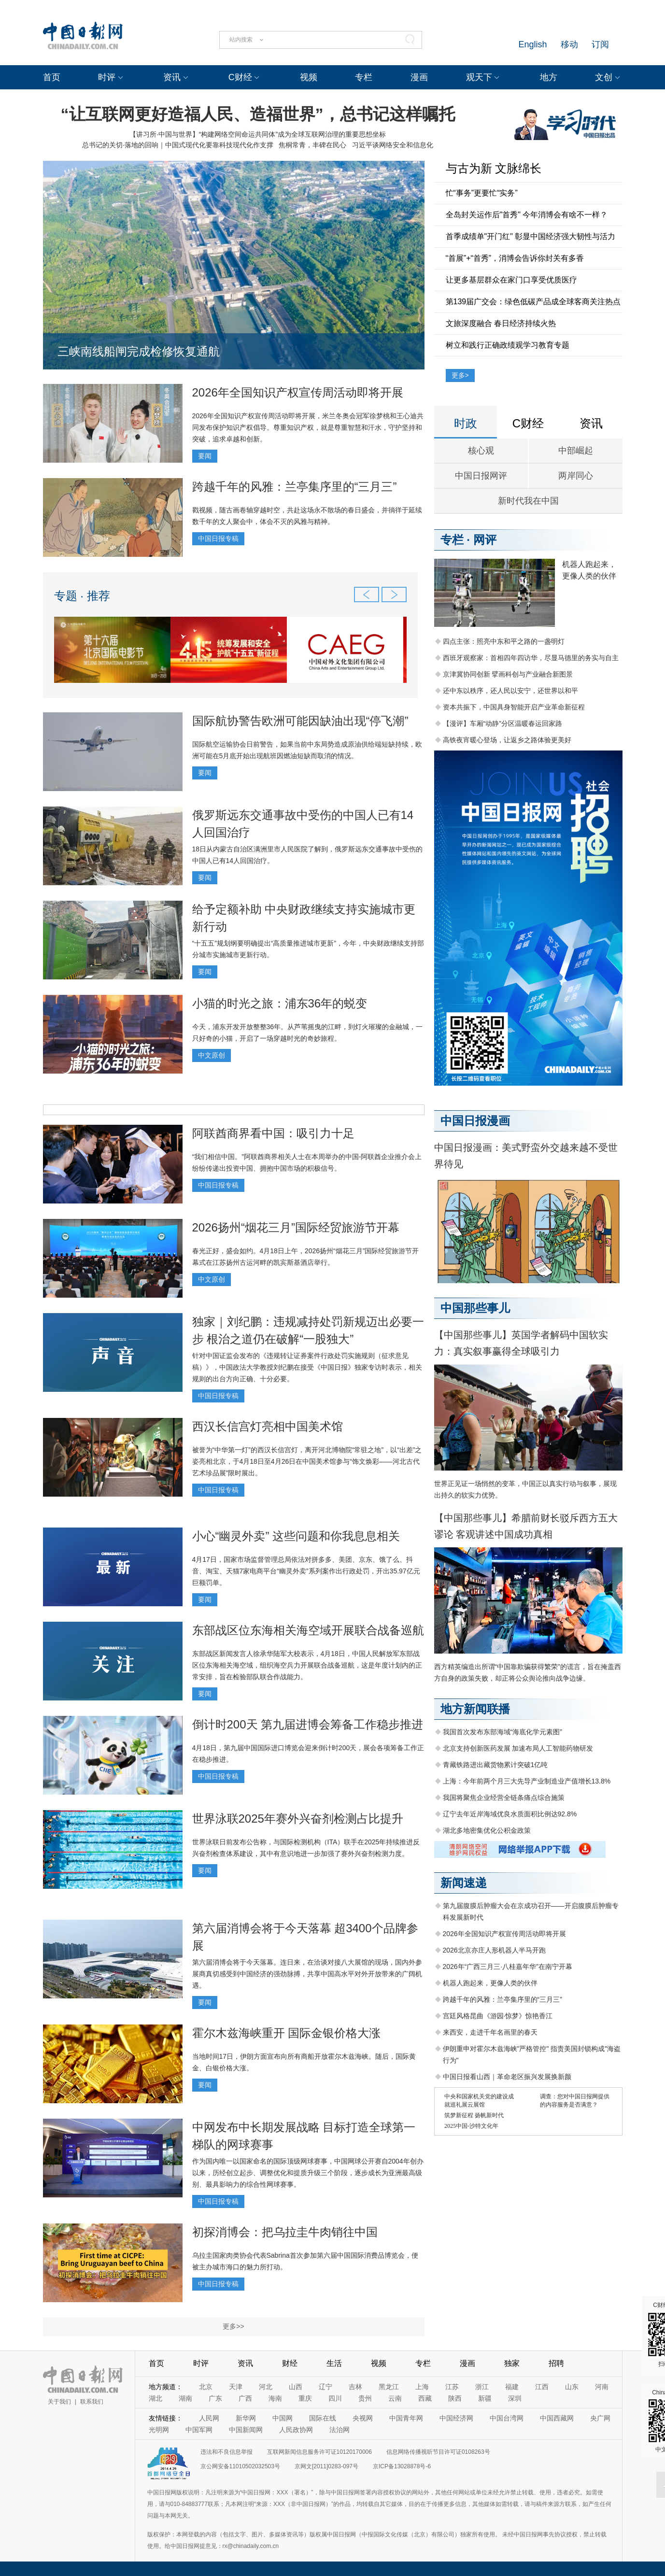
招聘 (556, 2363)
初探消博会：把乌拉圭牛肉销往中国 (285, 2231)
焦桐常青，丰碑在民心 (312, 145)
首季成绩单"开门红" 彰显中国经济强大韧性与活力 (531, 236)
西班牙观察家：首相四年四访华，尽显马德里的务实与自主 (531, 658)
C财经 (240, 77)
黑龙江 (389, 2387)
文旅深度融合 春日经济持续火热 (501, 323)
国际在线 (322, 2418)
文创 (603, 77)
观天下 (479, 77)
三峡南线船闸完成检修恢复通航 (138, 351)
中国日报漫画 (475, 1120)
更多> (460, 375)
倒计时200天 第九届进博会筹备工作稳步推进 (308, 1724)
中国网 (282, 2418)
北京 (205, 2387)
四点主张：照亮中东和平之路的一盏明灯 (504, 641)
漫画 (419, 77)
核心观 (481, 450)
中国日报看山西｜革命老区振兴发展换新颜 (507, 2077)
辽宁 (325, 2387)
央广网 (600, 2418)
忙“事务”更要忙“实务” (482, 193)
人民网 (209, 2418)
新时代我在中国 (528, 501)
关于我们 (59, 2401)
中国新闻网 (246, 2430)
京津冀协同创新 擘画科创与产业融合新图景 (508, 674)
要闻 (205, 456)
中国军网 (198, 2430)
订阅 (600, 44)
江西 (542, 2387)
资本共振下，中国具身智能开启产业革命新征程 (514, 707)
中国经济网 (456, 2418)
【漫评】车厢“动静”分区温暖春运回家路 (502, 723)
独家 (512, 2363)
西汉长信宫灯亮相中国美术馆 (267, 1426)
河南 (601, 2387)
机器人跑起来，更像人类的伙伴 (490, 1983)
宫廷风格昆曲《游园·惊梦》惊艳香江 (498, 2016)
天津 (235, 2387)
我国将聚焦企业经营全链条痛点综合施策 (504, 1797)
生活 (334, 2363)
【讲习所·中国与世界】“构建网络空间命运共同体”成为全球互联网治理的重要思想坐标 (257, 134)
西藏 (425, 2398)
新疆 (485, 2398)
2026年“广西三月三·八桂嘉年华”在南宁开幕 (507, 1966)
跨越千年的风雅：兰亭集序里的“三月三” (294, 486)
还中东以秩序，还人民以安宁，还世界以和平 (510, 690)
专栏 (363, 77)
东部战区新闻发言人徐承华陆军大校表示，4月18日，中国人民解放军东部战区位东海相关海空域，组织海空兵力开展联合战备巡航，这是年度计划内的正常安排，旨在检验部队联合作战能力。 (307, 1665)
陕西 (455, 2398)
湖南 (185, 2398)
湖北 (155, 2398)
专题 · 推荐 (82, 595)
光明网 (159, 2430)
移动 (569, 44)
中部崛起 (575, 450)
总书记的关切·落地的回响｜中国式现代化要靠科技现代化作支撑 (177, 145)
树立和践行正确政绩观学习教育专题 (507, 345)
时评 (106, 77)
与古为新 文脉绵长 (494, 168)
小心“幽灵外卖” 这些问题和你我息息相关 (296, 1536)
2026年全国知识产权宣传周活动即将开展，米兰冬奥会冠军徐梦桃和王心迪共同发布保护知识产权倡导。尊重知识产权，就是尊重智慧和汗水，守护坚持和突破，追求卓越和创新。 (308, 427)
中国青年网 (406, 2418)
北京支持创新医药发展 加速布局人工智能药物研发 (518, 1748)
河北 (265, 2387)
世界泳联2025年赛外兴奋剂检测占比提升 (297, 1818)
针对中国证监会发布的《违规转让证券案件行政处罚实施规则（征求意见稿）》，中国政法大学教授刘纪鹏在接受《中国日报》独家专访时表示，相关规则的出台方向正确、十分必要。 (307, 1367)
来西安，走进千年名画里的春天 (490, 2032)
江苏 (452, 2387)
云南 (395, 2398)
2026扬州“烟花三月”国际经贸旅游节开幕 (295, 1227)
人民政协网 (296, 2430)
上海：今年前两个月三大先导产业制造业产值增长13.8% (527, 1781)
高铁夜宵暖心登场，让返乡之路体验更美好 (507, 740)
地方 (548, 77)
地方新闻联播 (475, 1708)
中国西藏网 (557, 2418)
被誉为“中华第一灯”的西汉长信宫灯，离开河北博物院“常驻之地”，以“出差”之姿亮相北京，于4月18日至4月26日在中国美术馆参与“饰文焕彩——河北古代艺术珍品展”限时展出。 (307, 1461)
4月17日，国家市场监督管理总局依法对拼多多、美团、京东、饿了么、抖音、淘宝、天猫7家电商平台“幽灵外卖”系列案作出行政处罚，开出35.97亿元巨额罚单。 (306, 1571)
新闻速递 (463, 1882)
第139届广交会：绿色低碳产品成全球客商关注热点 (533, 301)
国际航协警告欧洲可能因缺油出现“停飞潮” (300, 720)
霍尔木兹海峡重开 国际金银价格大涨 (286, 2032)
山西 (295, 2387)
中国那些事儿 (475, 1308)
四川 (335, 2398)
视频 (308, 77)
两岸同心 (575, 476)
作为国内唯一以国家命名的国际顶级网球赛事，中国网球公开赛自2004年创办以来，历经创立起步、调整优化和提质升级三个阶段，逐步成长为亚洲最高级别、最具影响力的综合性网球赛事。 (308, 2172)
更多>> (233, 2326)
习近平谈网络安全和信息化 (392, 145)
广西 (245, 2398)
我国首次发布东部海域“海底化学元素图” (502, 1732)
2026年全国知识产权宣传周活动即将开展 (297, 392)
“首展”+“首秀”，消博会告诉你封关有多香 (515, 258)
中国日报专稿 (218, 538)
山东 (572, 2387)
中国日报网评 (481, 476)
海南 (275, 2398)
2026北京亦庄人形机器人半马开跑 (494, 1950)
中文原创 (211, 1055)
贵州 (365, 2398)
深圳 (515, 2398)
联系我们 (91, 2401)
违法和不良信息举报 (226, 2452)
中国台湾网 (507, 2418)
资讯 (172, 77)
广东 (215, 2398)
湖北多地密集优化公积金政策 (487, 1830)
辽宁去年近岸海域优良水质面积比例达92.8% (510, 1814)
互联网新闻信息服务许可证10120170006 (319, 2452)
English (532, 44)
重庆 (305, 2398)
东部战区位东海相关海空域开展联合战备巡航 (308, 1630)
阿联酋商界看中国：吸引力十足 (273, 1133)
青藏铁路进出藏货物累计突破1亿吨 (495, 1765)
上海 (422, 2387)
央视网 (363, 2418)
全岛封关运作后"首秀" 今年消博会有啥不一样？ (527, 215)
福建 (512, 2387)
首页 (51, 77)
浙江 (482, 2387)
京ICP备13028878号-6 (402, 2466)
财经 (289, 2363)
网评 (484, 539)
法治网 (339, 2430)
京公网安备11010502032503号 (240, 2466)
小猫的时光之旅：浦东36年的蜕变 (280, 1003)
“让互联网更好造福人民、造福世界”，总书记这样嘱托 (258, 114)
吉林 (355, 2387)
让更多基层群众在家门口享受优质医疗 (511, 280)
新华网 (246, 2418)
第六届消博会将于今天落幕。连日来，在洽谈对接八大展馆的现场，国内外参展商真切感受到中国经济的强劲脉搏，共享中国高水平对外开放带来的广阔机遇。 (307, 1973)
